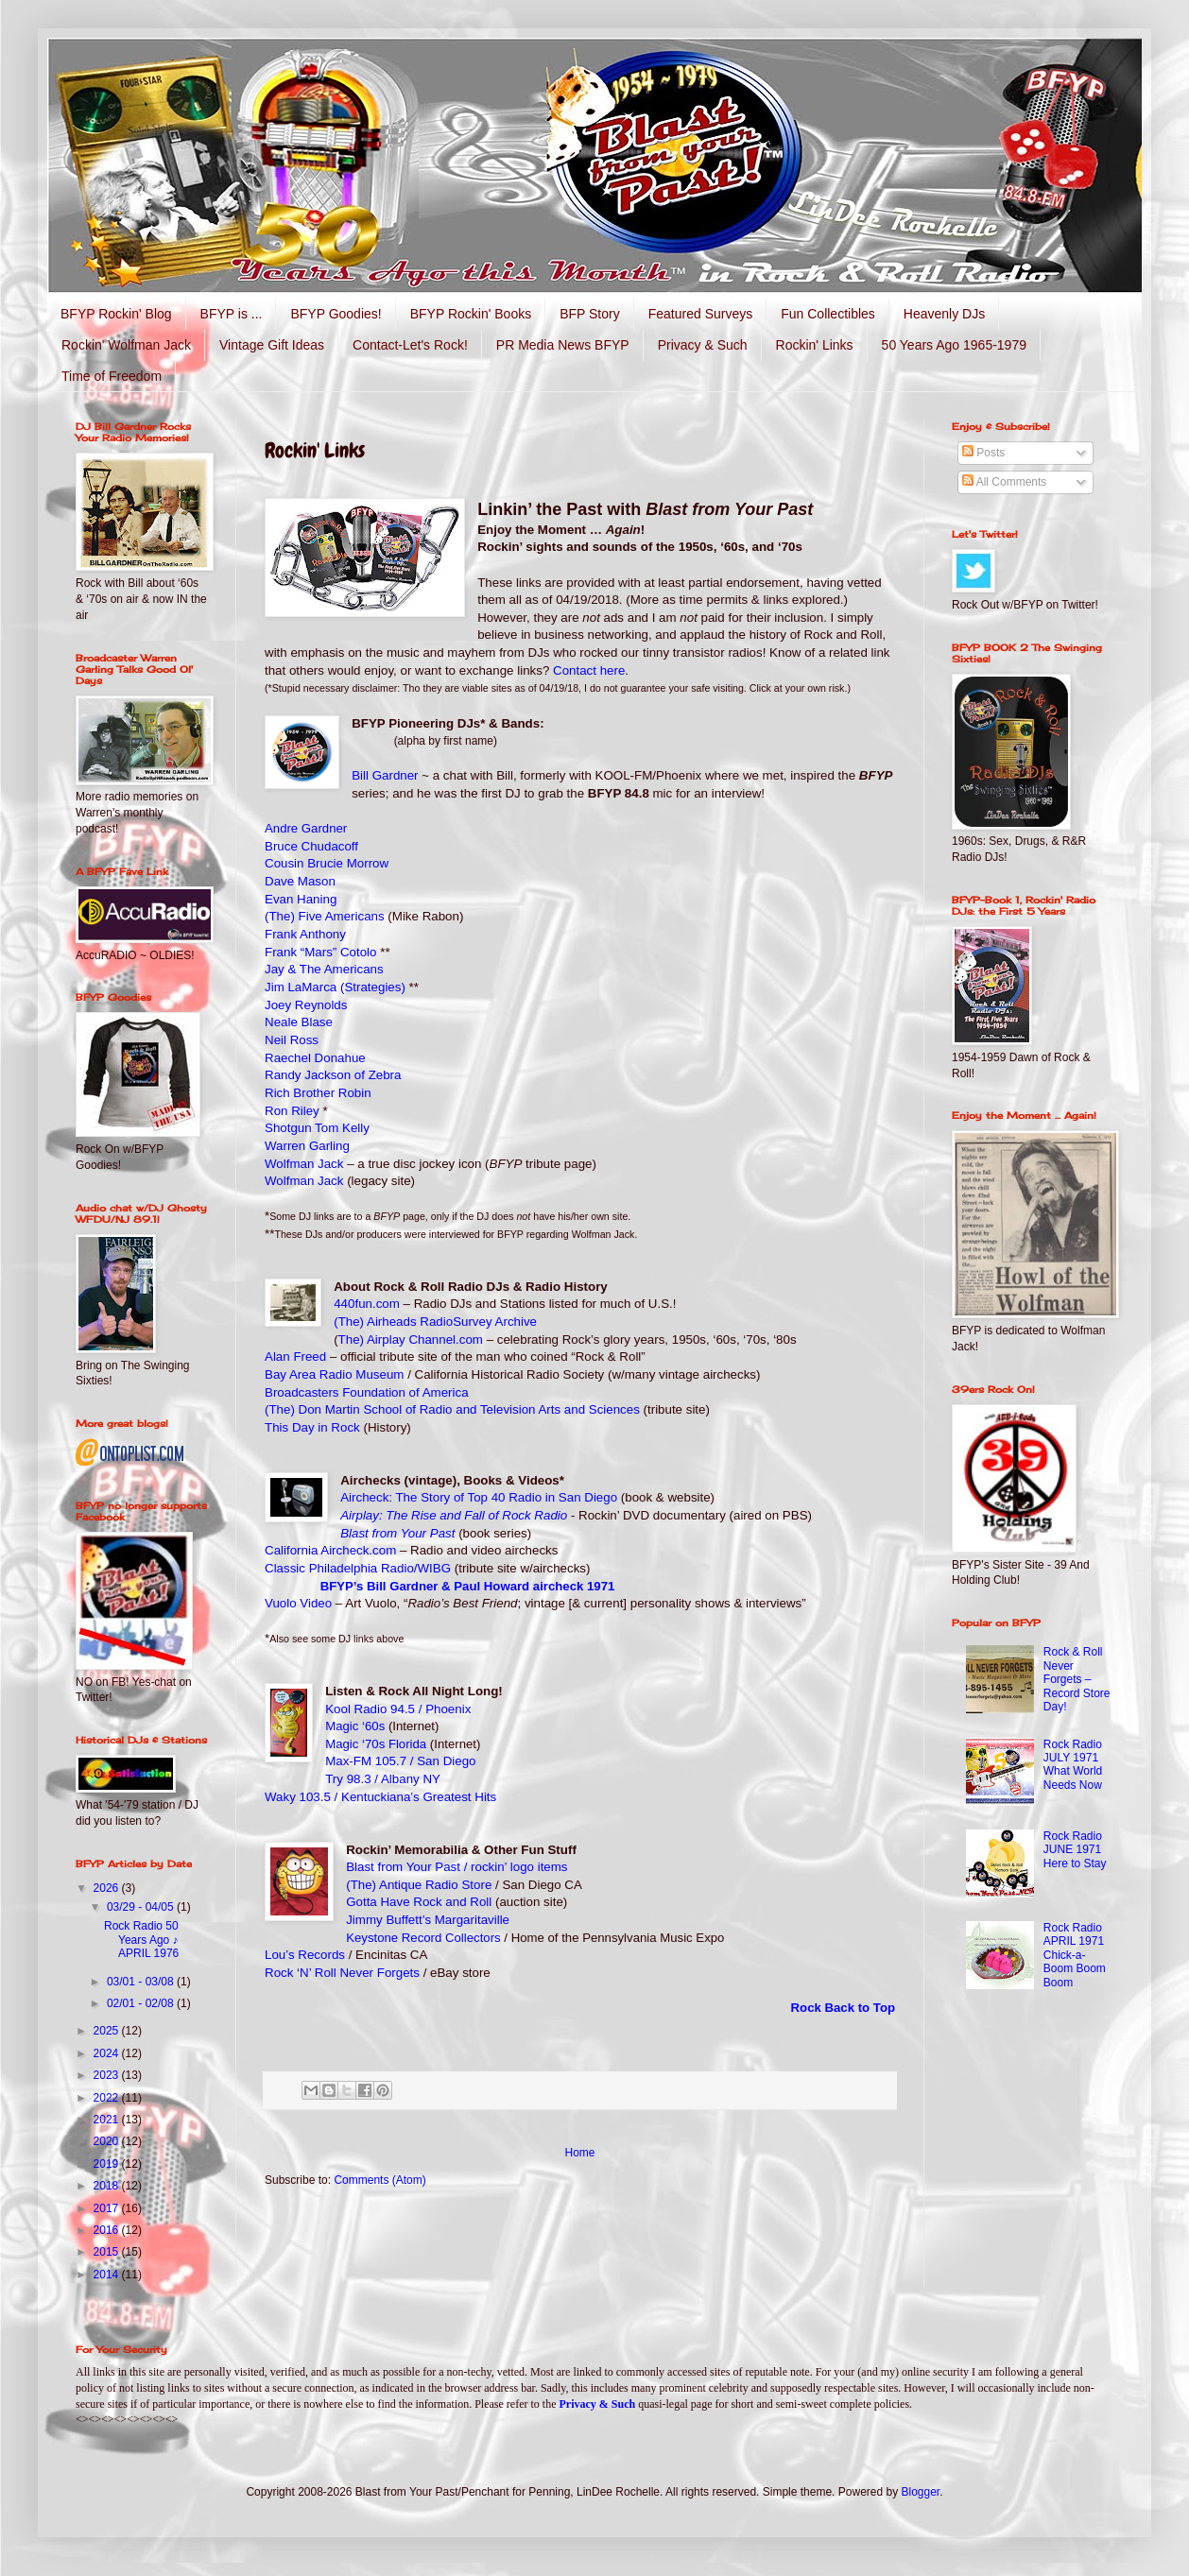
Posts (983, 452)
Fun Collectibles (828, 313)
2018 (108, 2185)
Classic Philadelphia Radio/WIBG (358, 1568)
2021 (108, 2119)
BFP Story (590, 313)
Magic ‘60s (355, 1726)
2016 (108, 2230)
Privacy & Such (703, 344)
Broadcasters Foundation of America (367, 1392)
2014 (108, 2274)
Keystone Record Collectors (423, 1938)
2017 (108, 2208)
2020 (108, 2141)
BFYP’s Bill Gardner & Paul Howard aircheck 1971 (467, 1586)
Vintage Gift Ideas (271, 344)
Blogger (921, 2492)
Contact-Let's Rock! (410, 344)
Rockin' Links (814, 344)
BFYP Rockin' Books (470, 313)
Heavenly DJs (944, 313)
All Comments (1004, 482)
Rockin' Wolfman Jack (126, 344)
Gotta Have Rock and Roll (418, 1902)
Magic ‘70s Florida (375, 1744)
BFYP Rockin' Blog (116, 313)
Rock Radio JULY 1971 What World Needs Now (1072, 1765)
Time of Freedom (111, 376)
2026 (108, 1888)
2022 (108, 2097)
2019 (108, 2164)
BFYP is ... (231, 313)
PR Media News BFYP (562, 344)
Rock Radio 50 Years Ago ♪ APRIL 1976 (141, 1939)
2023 (108, 2075)
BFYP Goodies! (335, 313)
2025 (108, 2030)
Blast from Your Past (397, 1533)
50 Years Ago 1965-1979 (954, 344)
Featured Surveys (700, 313)
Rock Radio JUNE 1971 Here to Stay (1075, 1849)
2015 (108, 2251)
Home (579, 2152)
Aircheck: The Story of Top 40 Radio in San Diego (478, 1497)
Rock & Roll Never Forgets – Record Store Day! (1077, 1679)
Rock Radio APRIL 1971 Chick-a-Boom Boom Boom (1074, 1955)
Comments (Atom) (379, 2180)
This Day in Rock (312, 1427)
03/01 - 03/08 (142, 1981)
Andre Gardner (306, 828)
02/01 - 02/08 (142, 2003)
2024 (108, 2053)
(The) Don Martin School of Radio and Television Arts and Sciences (452, 1409)
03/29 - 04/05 (142, 1907)
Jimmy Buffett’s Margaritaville (427, 1920)
